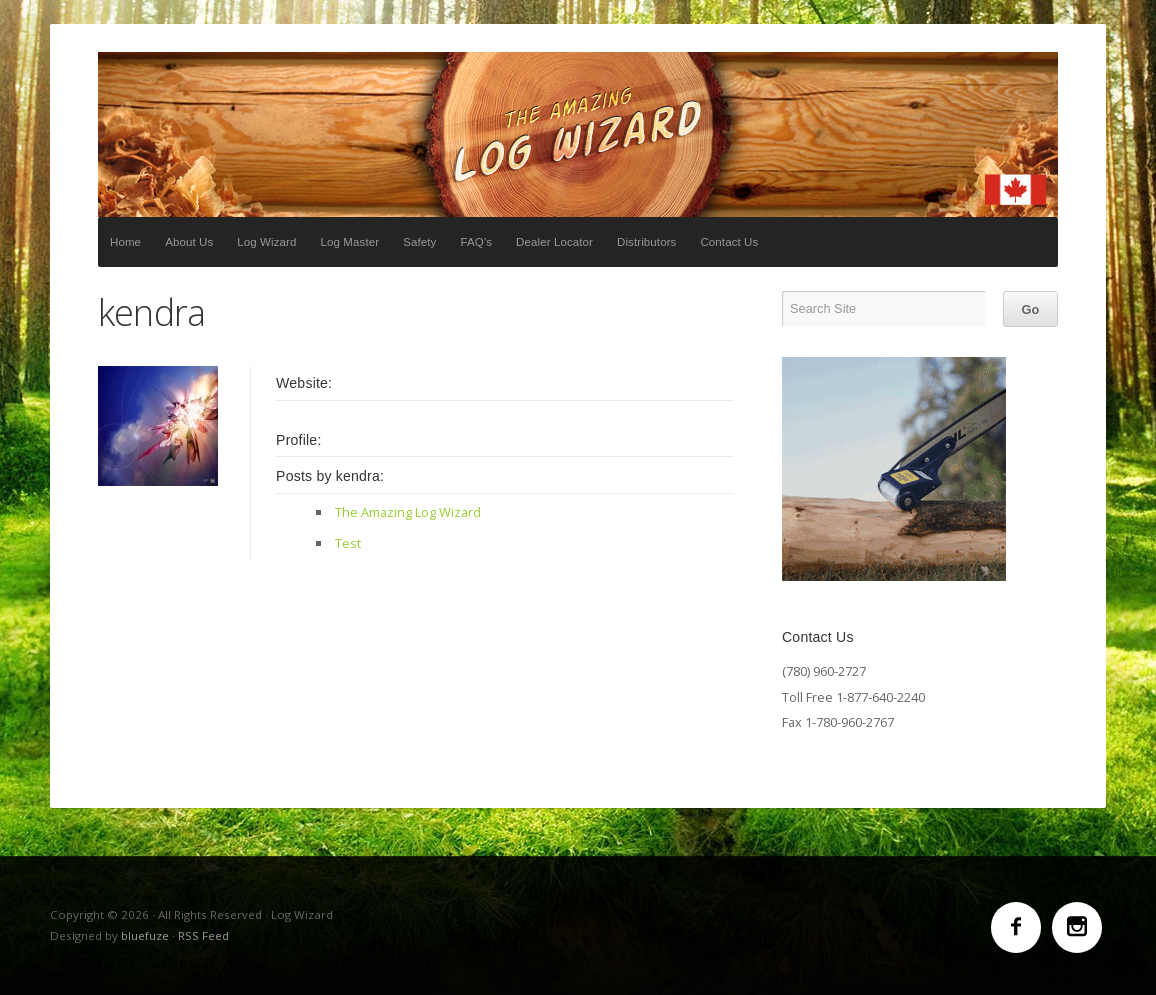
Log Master (350, 242)
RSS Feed (203, 935)
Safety (419, 242)
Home (125, 242)
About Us (189, 242)
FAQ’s (476, 242)
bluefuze (145, 935)
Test (348, 543)
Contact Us (729, 242)
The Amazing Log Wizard (408, 512)
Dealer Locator (554, 242)
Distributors (646, 242)
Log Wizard (578, 134)
